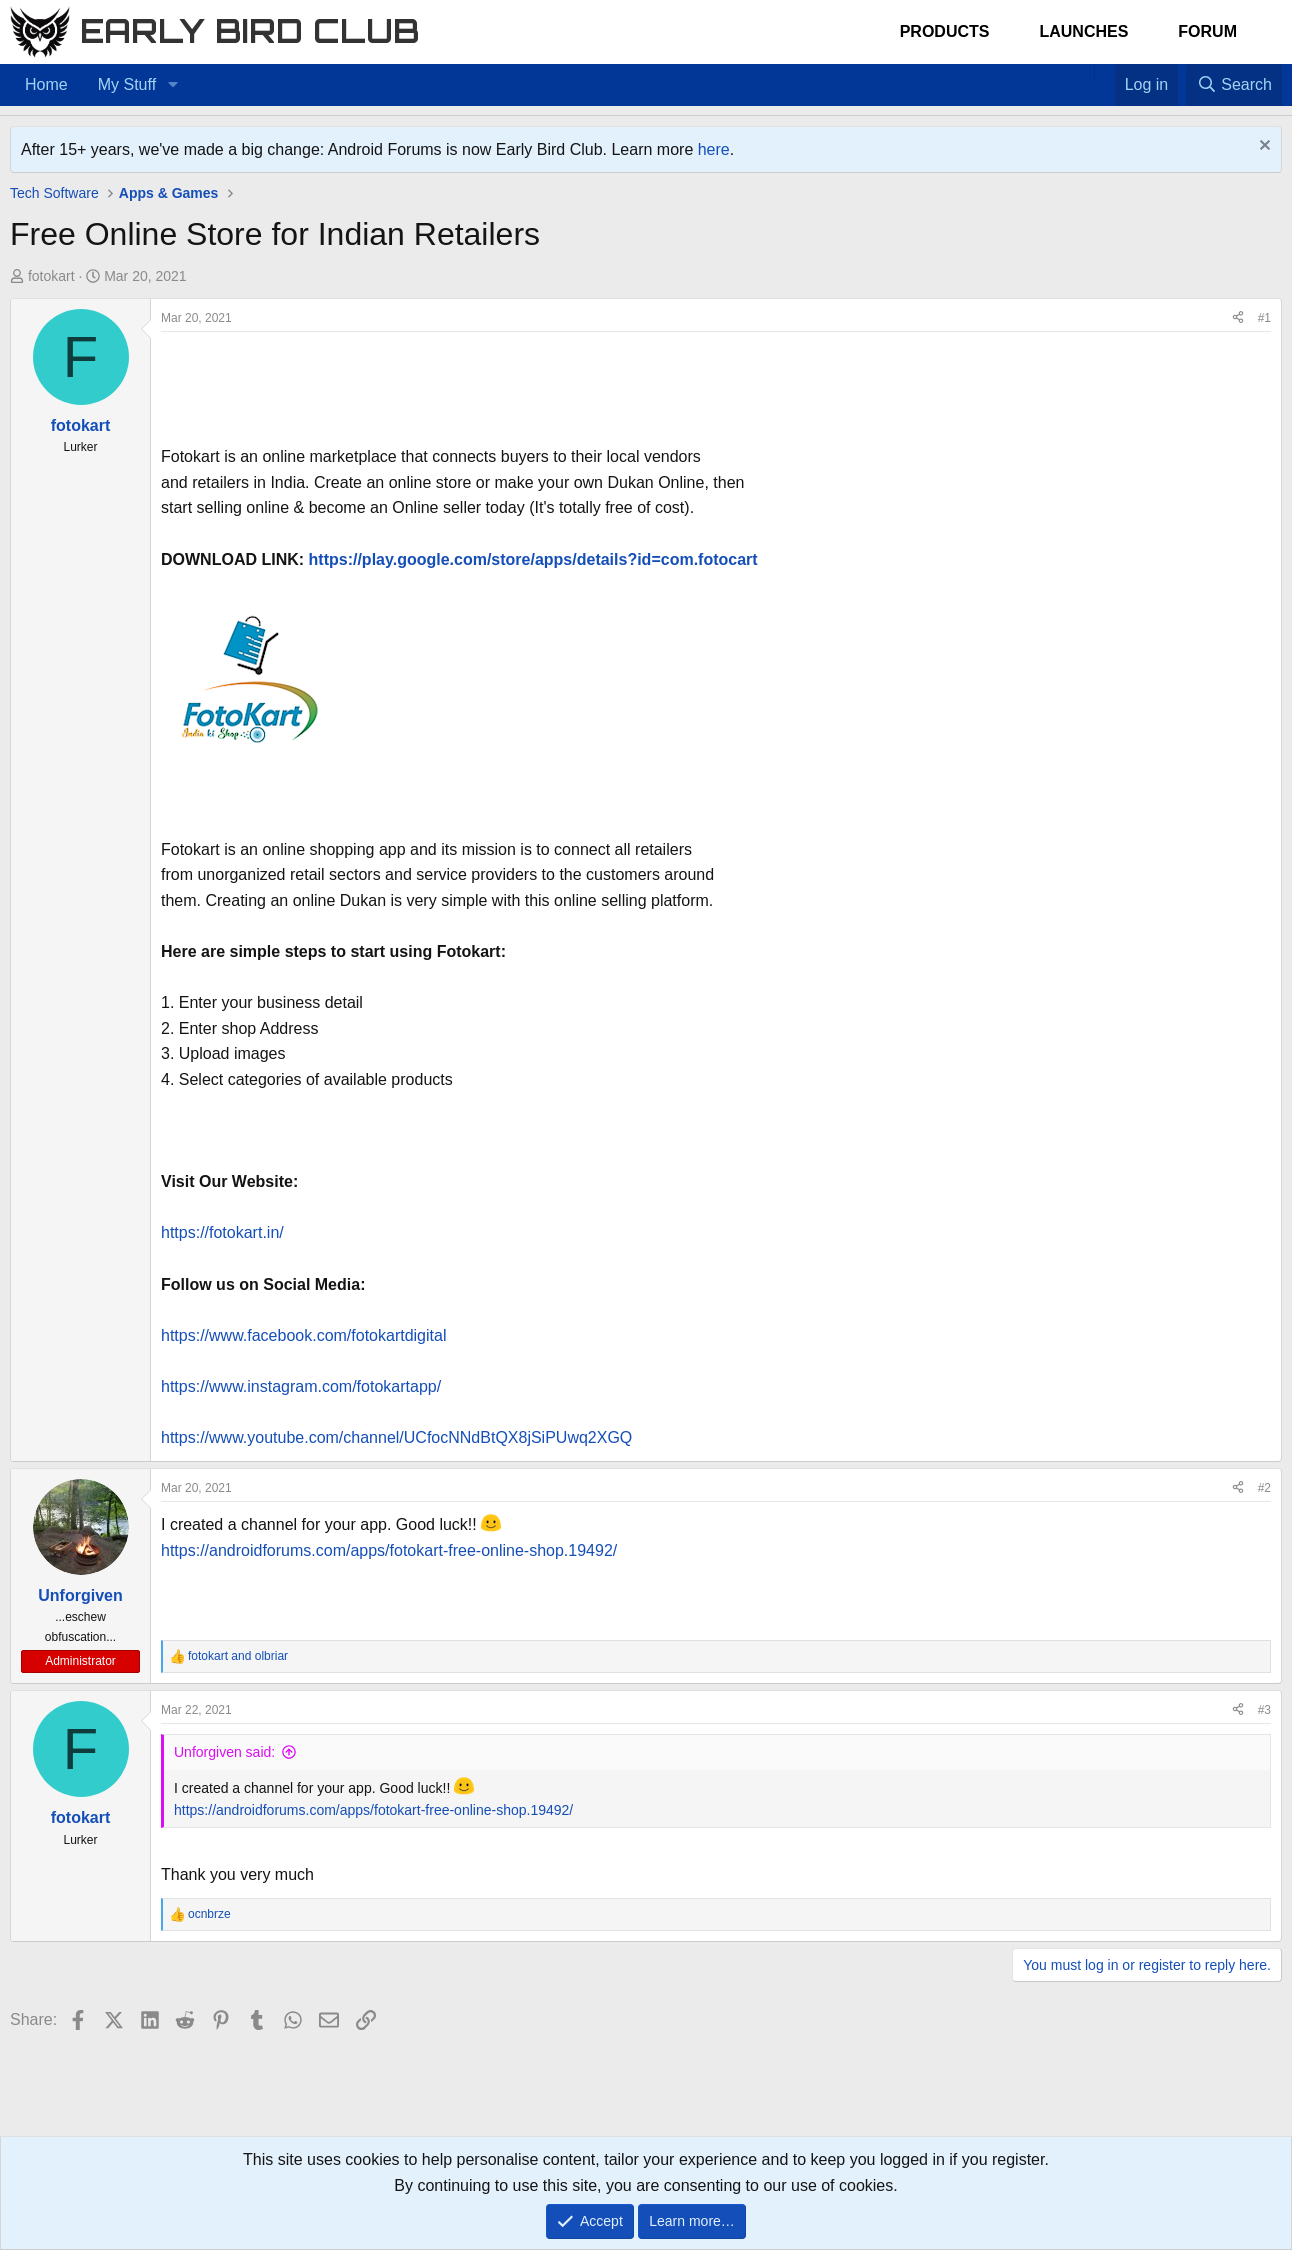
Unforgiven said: (224, 1752)
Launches (1083, 31)
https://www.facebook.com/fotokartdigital (303, 1335)
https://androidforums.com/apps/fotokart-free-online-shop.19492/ (389, 1550)
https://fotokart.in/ (222, 1232)
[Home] (1084, 72)
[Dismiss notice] (1262, 147)
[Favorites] (1104, 72)
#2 (1264, 1488)
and (238, 1656)
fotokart (51, 276)
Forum (1207, 31)
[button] (172, 85)
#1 (1264, 318)
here (714, 149)
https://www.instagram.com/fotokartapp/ (301, 1386)
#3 (1264, 1710)
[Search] (1234, 85)
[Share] (1238, 318)
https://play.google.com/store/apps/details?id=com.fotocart (533, 559)
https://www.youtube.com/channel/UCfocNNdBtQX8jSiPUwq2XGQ (396, 1437)
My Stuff (127, 84)
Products (945, 31)
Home (46, 84)
